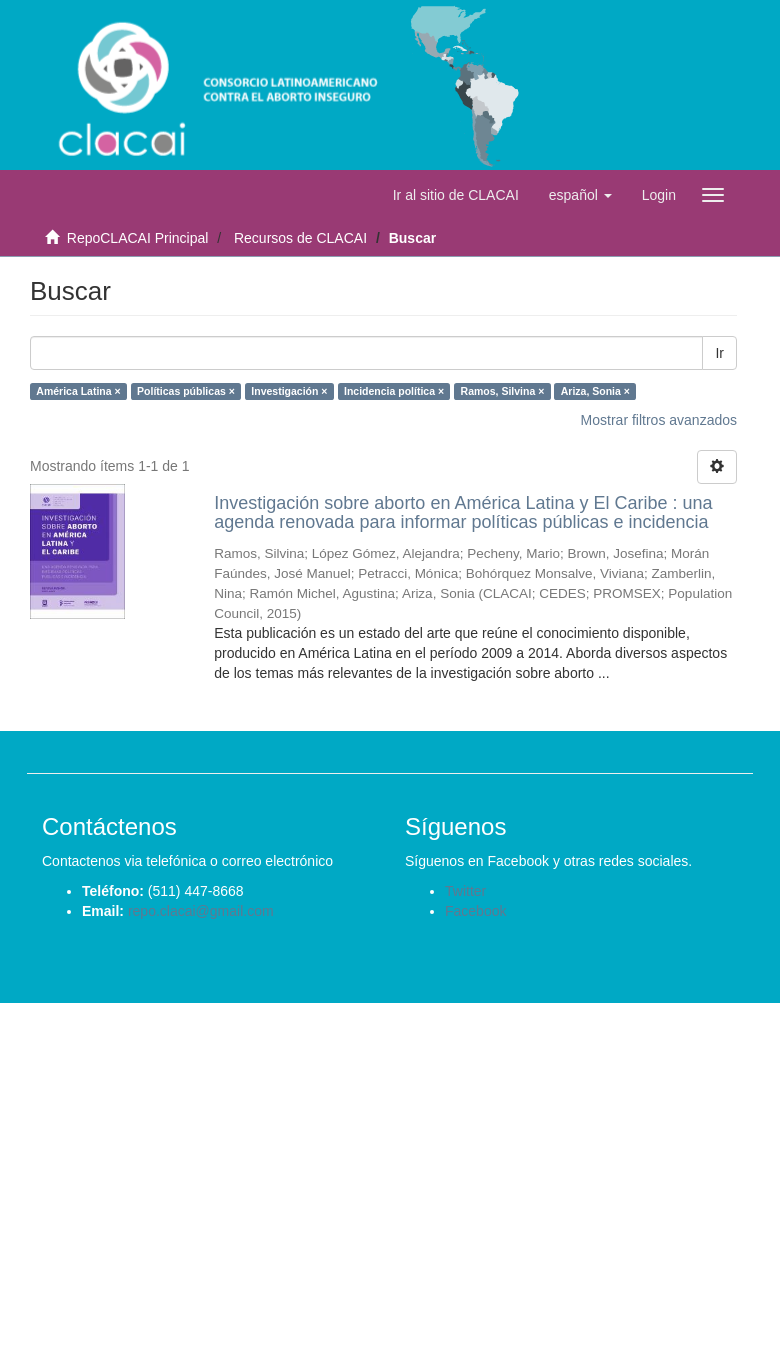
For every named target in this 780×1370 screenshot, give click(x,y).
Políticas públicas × (186, 391)
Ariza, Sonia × (595, 391)
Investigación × (289, 391)
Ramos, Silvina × (503, 391)
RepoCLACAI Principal (138, 238)
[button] (580, 195)
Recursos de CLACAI (300, 238)
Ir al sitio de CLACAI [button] (456, 195)
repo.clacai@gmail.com (201, 911)
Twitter (465, 891)
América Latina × (78, 391)
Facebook (475, 911)
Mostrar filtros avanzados (659, 420)
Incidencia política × (394, 391)
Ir (719, 353)
